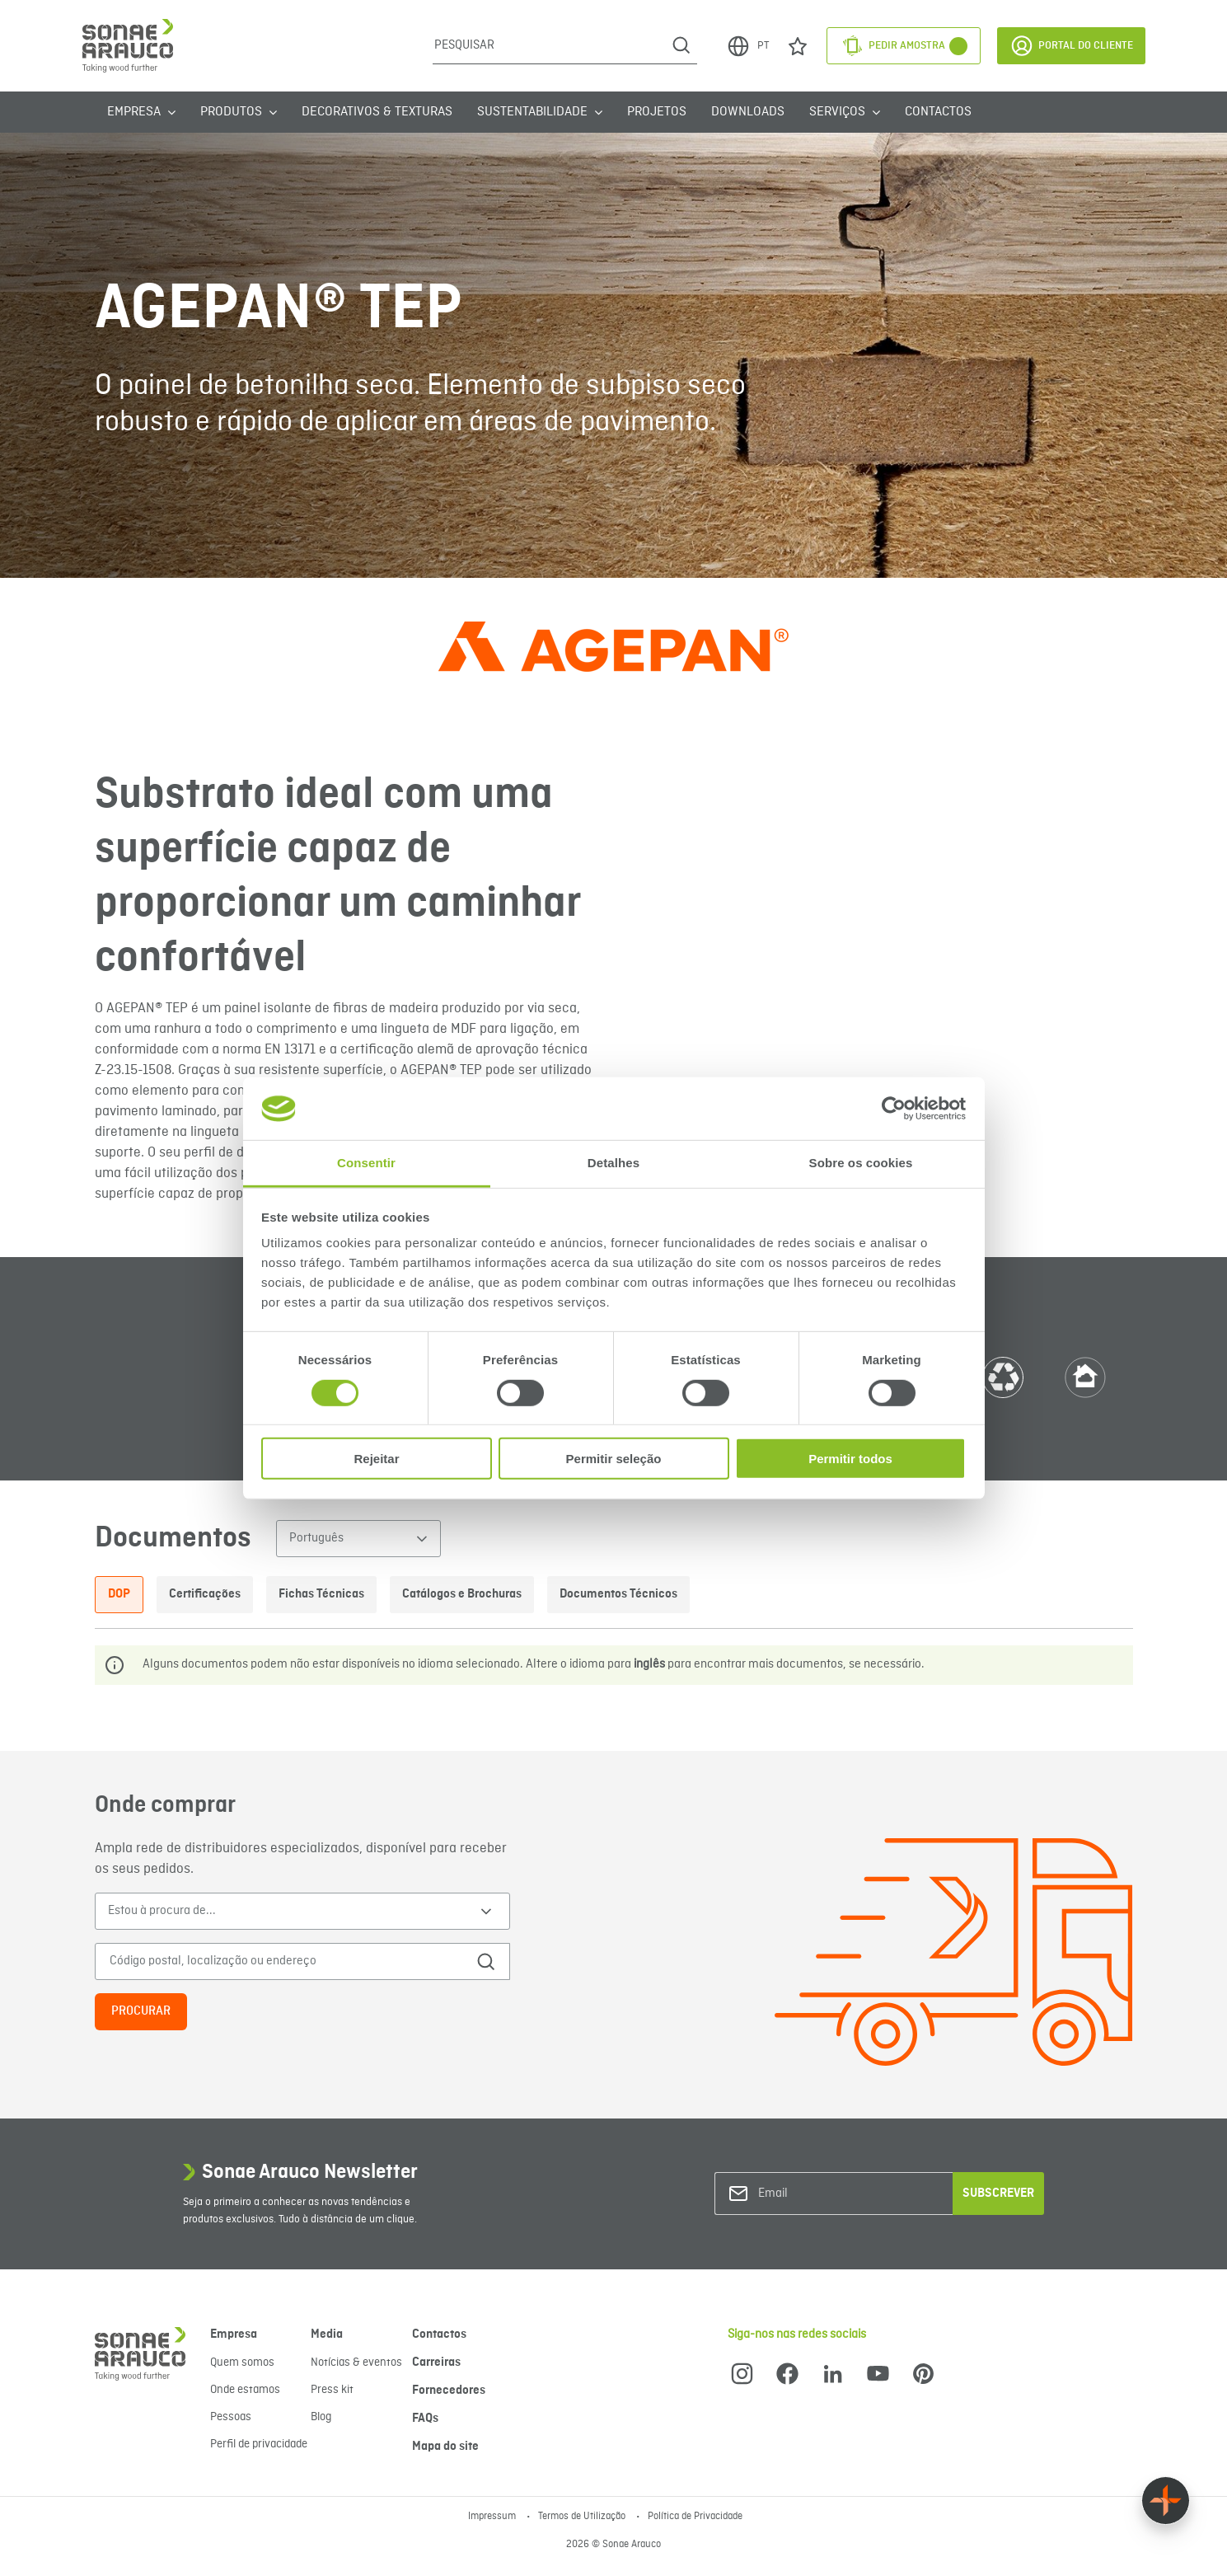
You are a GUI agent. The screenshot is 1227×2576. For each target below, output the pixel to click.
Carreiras (436, 2362)
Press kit (332, 2389)
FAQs (425, 2418)
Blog (321, 2416)
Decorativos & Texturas (377, 112)
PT (747, 46)
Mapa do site (445, 2446)
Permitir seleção (614, 1459)
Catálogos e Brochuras (462, 1594)
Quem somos (242, 2362)
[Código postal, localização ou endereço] (279, 1961)
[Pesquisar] (549, 45)
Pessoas (230, 2416)
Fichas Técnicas (321, 1594)
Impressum (493, 2516)
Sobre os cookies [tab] (861, 1163)
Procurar (141, 2011)
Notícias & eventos (356, 2362)
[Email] (824, 2194)
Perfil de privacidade (258, 2444)
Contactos (938, 112)
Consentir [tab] (366, 1163)
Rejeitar (376, 1459)
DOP (119, 1594)
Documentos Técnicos (618, 1594)
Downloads (747, 112)
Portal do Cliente (1071, 46)
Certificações (205, 1594)
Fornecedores (448, 2390)
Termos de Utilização (583, 2516)
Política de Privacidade (695, 2516)
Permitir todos (850, 1459)
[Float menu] (1165, 2500)
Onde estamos (245, 2389)
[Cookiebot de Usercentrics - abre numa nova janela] (894, 1108)
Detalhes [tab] (613, 1163)
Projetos (656, 112)
